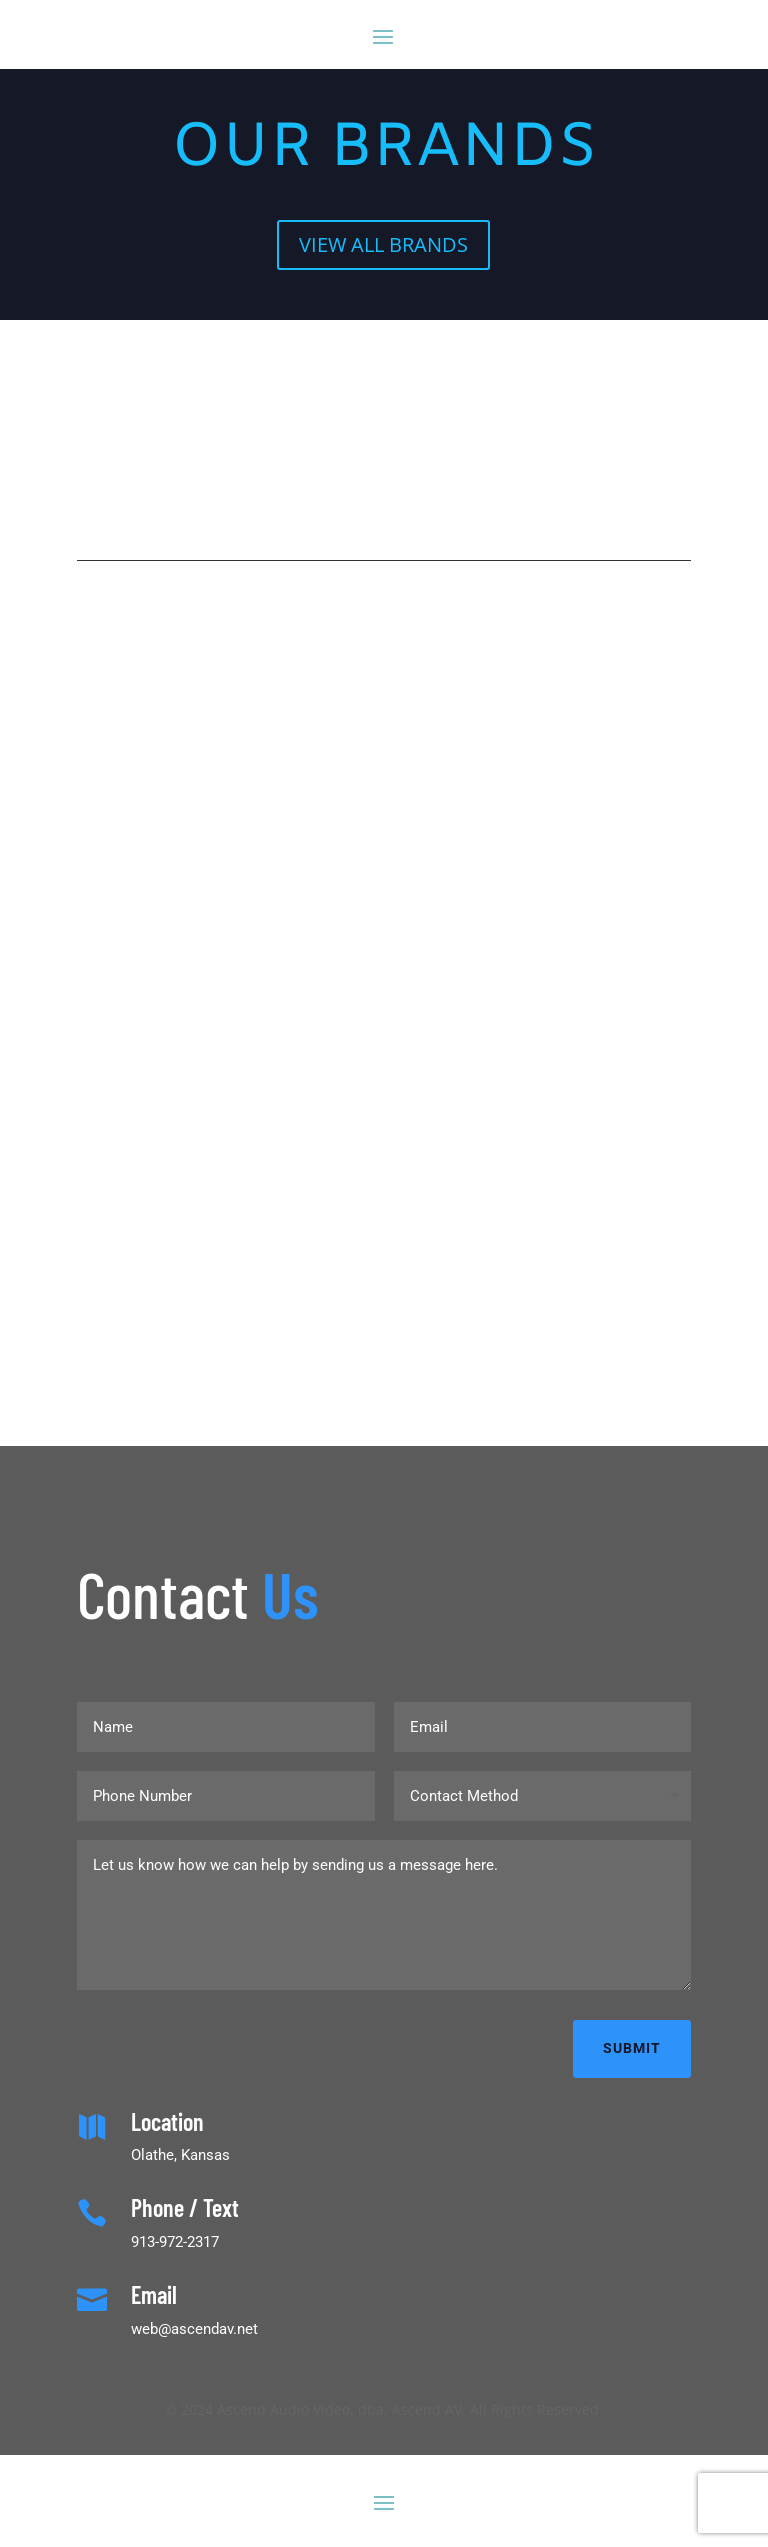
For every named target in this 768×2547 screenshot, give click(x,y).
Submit (632, 2048)
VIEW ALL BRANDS (383, 244)
